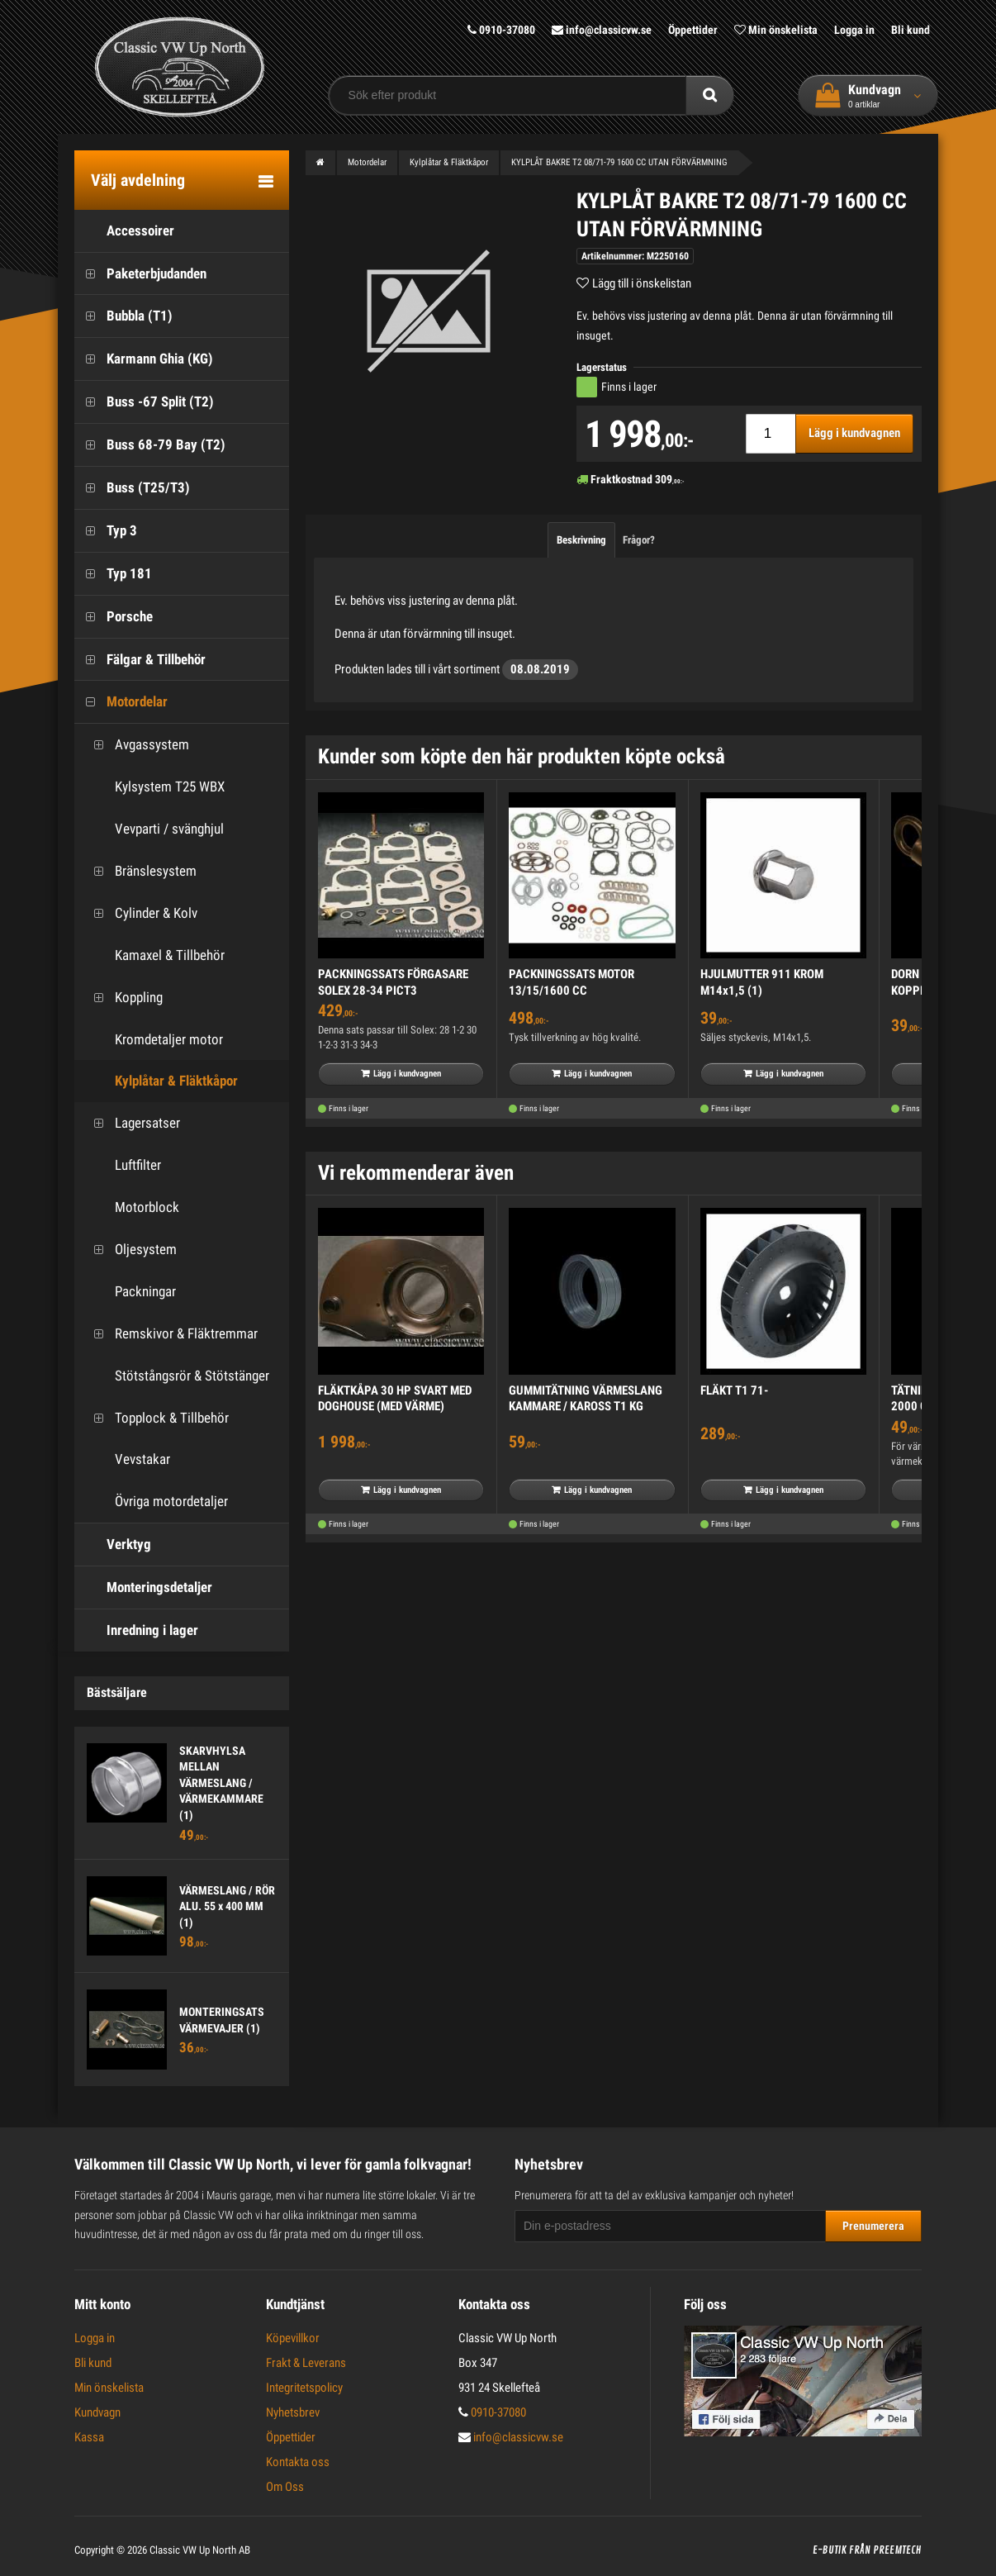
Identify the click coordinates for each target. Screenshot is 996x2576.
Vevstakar (126, 1459)
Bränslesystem (140, 871)
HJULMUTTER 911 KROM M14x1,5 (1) (761, 982)
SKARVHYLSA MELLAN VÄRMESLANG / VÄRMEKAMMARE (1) (221, 1783)
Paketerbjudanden (140, 274)
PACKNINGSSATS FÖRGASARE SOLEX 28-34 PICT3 (393, 982)
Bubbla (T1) (123, 316)
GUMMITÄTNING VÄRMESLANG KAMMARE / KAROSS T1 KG (585, 1398)
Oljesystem (130, 1250)
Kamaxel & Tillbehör (154, 955)
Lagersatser (131, 1123)
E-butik (830, 2550)
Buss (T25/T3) (132, 488)
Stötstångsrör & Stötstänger (176, 1376)
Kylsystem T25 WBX (154, 787)
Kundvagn (97, 2412)
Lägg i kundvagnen (854, 432)
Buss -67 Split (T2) (144, 402)
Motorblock (131, 1207)
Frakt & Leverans (306, 2362)
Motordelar (121, 702)
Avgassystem (136, 745)
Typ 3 (105, 531)
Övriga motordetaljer (155, 1502)
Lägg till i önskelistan (641, 283)
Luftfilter (122, 1165)
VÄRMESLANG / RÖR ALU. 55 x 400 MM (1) (227, 1906)
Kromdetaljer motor (153, 1040)
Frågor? (639, 540)
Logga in (854, 29)
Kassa (89, 2437)
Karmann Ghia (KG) (143, 359)
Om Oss (285, 2486)
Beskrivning (581, 540)
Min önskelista (776, 29)
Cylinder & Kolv (140, 913)
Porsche (113, 617)
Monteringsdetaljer (143, 1587)
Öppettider (693, 29)
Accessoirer (124, 231)
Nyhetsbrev (293, 2412)
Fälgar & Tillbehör (140, 660)
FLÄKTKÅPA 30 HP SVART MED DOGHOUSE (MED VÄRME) (395, 1398)
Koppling (123, 998)
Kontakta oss (298, 2462)
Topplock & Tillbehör (156, 1418)
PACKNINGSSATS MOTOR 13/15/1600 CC (571, 982)
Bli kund (910, 29)
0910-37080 (501, 29)
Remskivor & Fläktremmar (170, 1334)
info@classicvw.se (602, 29)
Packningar (129, 1292)
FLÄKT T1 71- (734, 1390)
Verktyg (112, 1545)
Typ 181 (113, 574)
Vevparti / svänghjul (153, 829)
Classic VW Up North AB (199, 2550)
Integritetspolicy (304, 2387)
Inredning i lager (136, 1630)
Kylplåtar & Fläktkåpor (160, 1081)
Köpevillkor (293, 2338)
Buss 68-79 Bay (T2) (149, 445)
